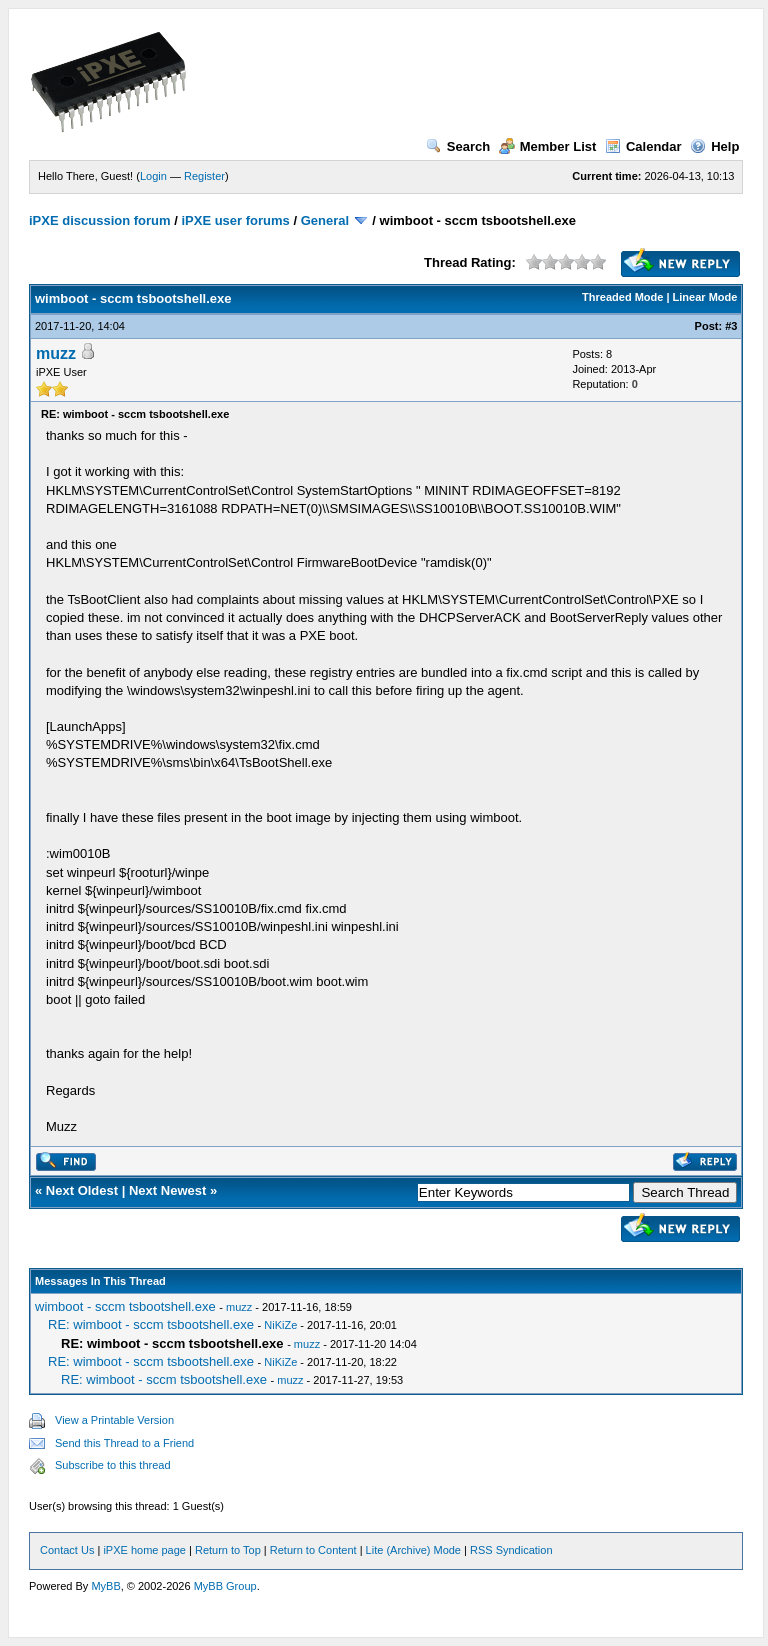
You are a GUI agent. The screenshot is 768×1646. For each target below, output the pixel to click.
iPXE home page (144, 1550)
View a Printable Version (114, 1420)
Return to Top (228, 1550)
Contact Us (67, 1550)
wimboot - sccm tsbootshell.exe (125, 1306)
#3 (731, 326)
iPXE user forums (235, 220)
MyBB (105, 1586)
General (325, 220)
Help (714, 146)
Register (204, 176)
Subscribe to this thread (113, 1465)
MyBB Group (225, 1586)
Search (458, 146)
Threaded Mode (622, 297)
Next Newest (167, 1190)
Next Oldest (82, 1190)
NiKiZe (280, 1325)
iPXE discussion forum (100, 220)
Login (153, 176)
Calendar (643, 146)
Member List (548, 146)
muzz (56, 353)
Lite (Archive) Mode (413, 1550)
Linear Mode (705, 297)
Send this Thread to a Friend (124, 1443)
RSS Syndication (511, 1550)
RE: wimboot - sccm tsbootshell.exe (151, 1324)
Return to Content (313, 1550)
